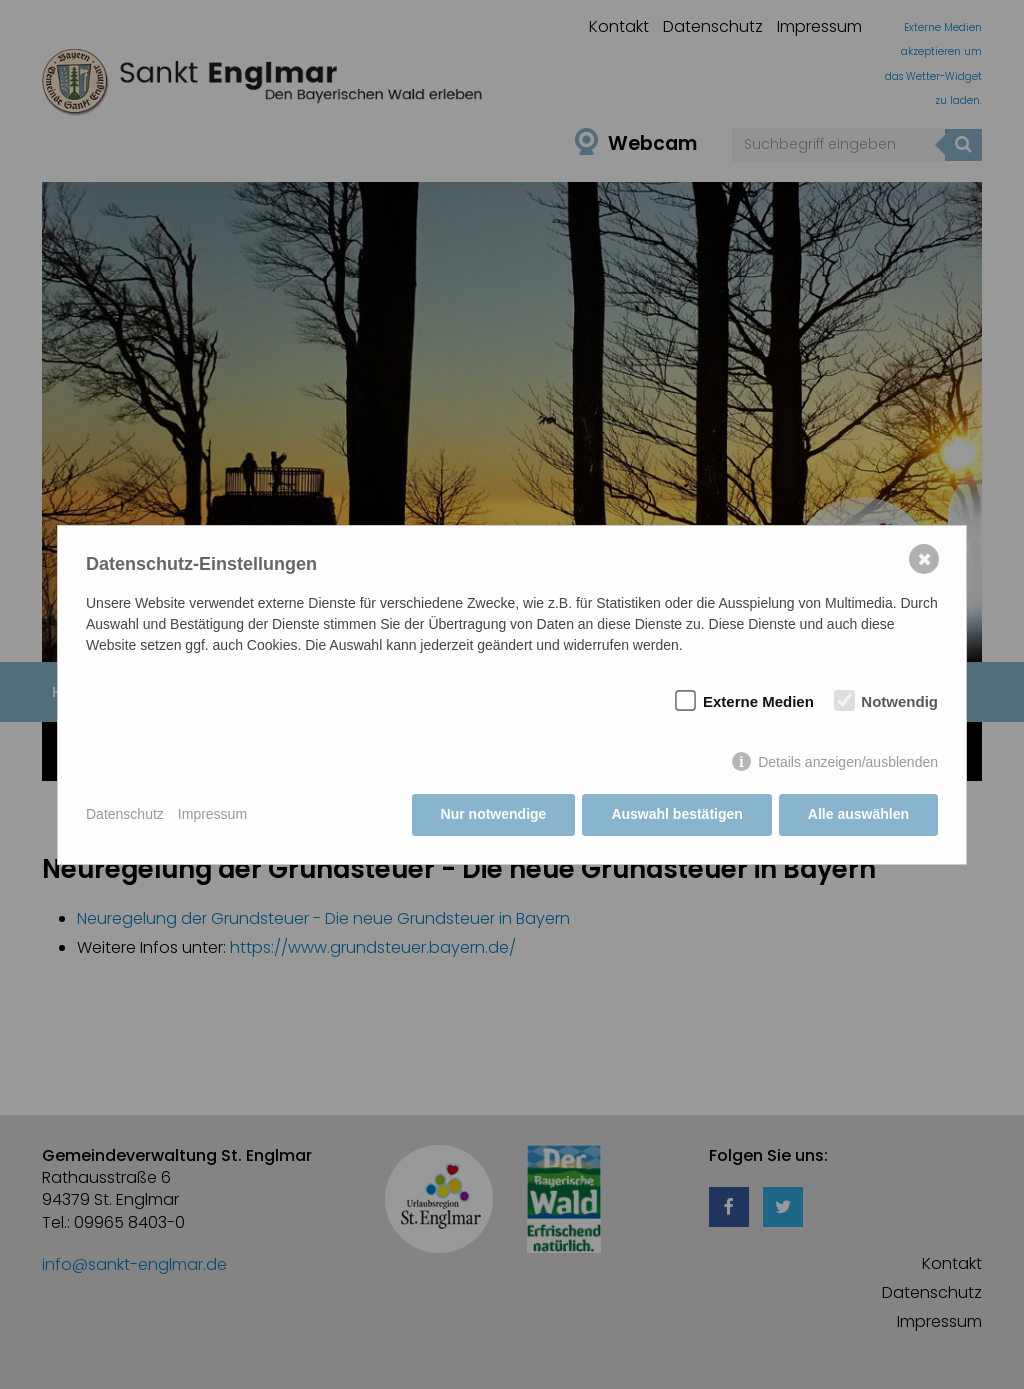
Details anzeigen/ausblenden (848, 762)
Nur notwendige (494, 814)
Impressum (212, 814)
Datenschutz (125, 814)
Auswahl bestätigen (676, 814)
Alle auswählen (858, 814)
